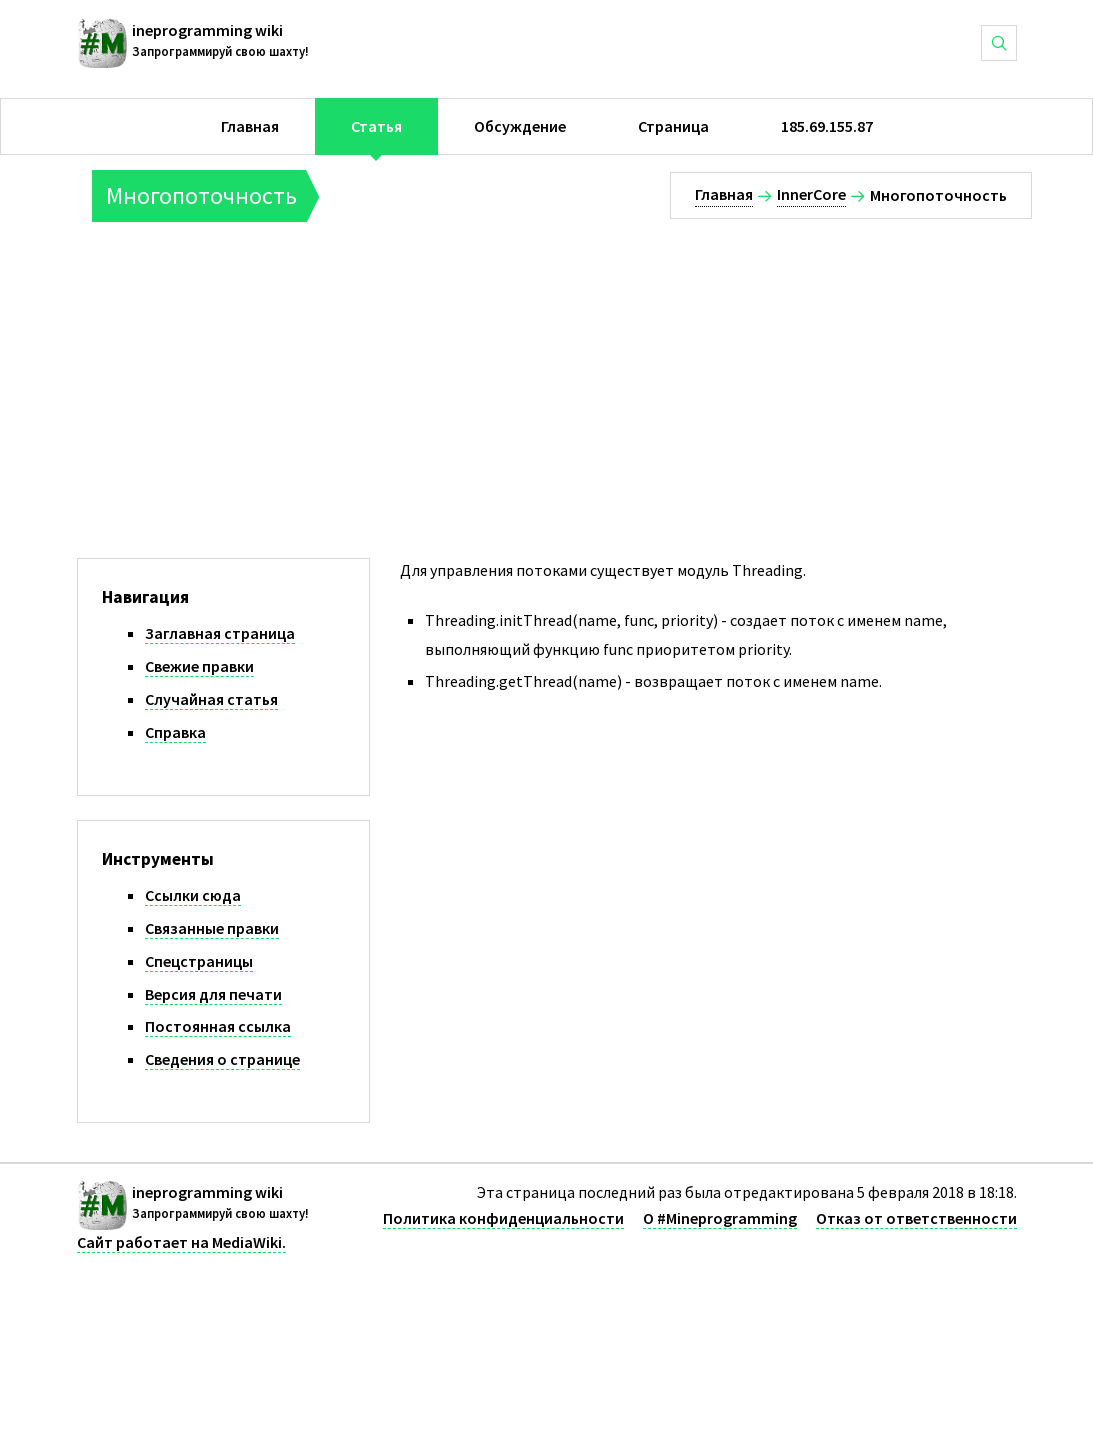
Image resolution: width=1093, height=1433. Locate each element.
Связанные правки (212, 928)
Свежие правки (199, 666)
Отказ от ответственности (916, 1218)
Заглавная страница (220, 633)
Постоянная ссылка (218, 1026)
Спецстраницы (199, 961)
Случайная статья (211, 699)
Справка (175, 732)
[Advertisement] (568, 372)
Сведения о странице (222, 1059)
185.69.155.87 (827, 126)
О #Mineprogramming (720, 1218)
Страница (673, 126)
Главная (250, 126)
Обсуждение (520, 126)
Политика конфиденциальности (503, 1218)
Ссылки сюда (193, 895)
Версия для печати (213, 994)
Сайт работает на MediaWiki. (181, 1242)
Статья (376, 126)
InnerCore (811, 194)
